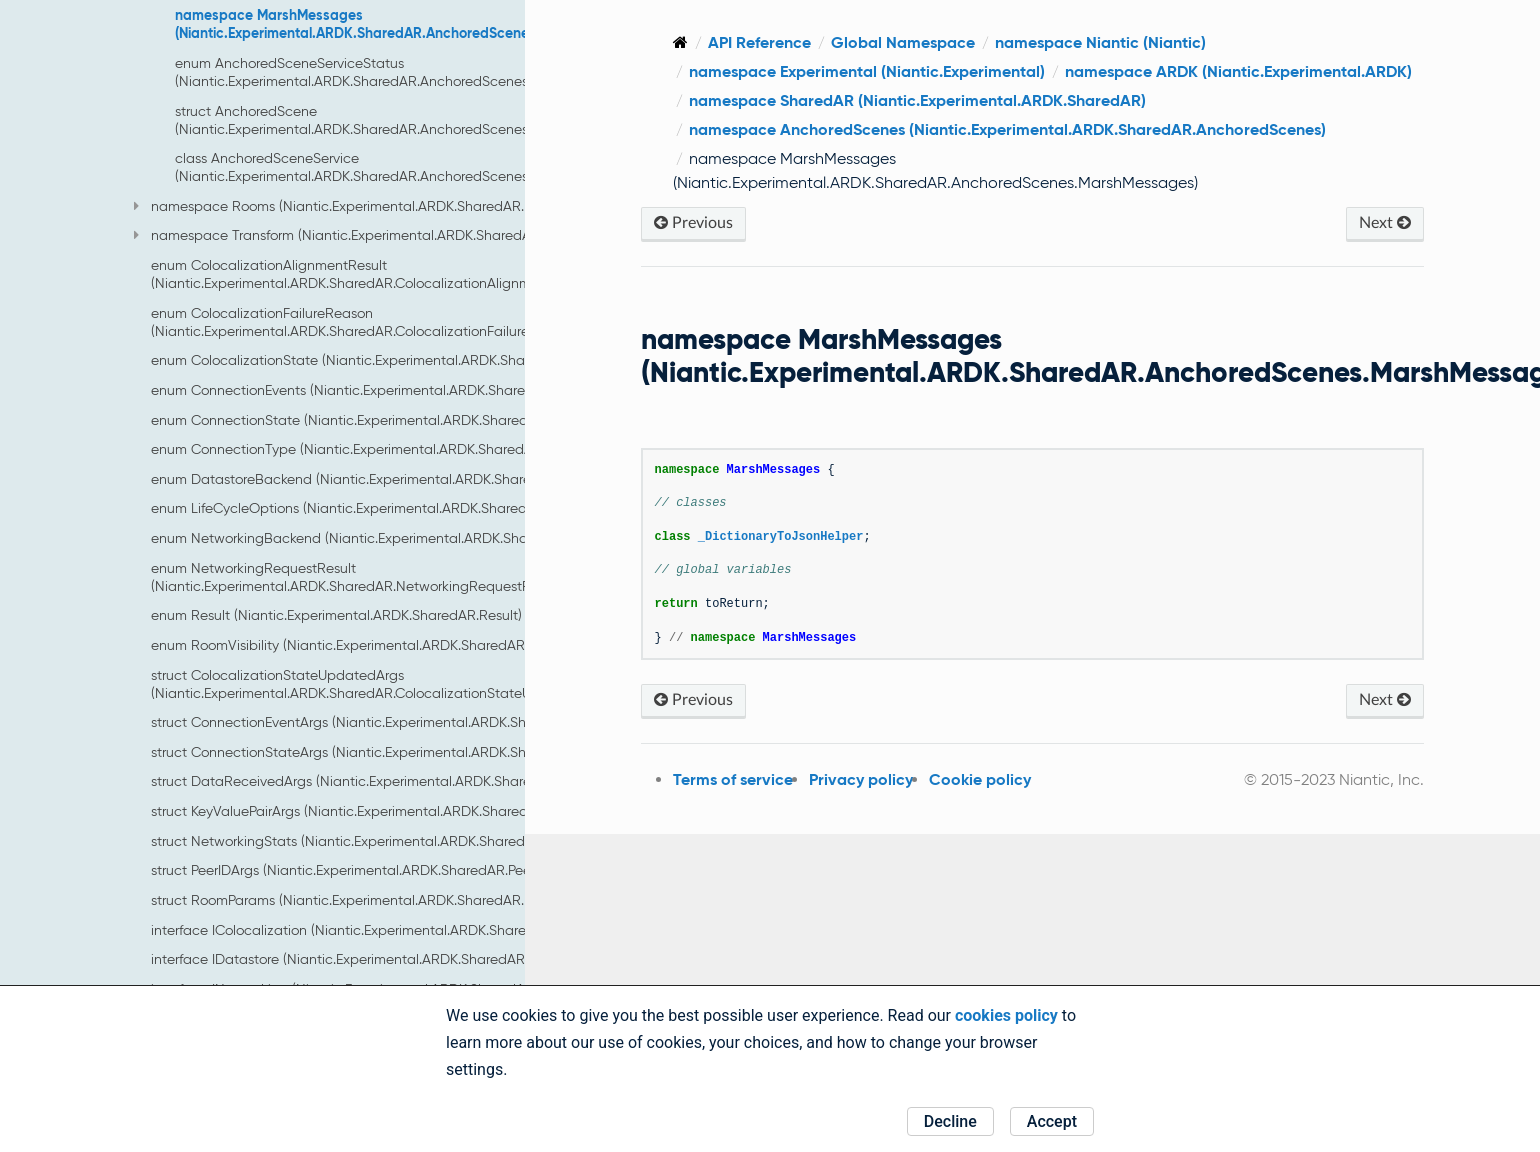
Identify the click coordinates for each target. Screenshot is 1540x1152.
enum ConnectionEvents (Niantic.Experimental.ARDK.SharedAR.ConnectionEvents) (412, 390)
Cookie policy (980, 779)
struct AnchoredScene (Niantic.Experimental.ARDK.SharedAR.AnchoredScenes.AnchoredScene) (406, 120)
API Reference (759, 42)
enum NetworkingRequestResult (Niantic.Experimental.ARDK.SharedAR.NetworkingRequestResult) (358, 577)
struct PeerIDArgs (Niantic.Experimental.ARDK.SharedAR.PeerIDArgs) (365, 870)
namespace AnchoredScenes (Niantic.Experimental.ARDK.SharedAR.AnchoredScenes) (1007, 129)
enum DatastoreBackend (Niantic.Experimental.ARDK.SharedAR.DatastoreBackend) (418, 479)
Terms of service (733, 779)
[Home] (680, 42)
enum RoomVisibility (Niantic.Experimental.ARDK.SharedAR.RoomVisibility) (385, 645)
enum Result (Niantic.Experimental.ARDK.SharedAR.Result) (336, 615)
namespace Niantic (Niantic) (1100, 42)
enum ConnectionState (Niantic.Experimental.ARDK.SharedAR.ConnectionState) (406, 420)
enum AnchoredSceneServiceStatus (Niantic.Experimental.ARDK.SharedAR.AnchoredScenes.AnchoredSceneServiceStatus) (449, 72)
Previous (693, 222)
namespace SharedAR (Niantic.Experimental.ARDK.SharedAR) (917, 100)
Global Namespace (903, 42)
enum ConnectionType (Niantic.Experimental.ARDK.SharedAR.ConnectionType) (402, 449)
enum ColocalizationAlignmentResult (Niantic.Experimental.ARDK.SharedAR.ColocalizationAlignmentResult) (373, 274)
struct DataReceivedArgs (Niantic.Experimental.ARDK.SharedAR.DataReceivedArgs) (418, 781)
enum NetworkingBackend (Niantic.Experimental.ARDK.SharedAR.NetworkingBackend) (427, 538)
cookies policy (1006, 1015)
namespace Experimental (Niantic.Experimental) (867, 71)
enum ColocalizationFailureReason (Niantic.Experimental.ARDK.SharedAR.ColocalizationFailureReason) (366, 322)
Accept (1052, 1121)
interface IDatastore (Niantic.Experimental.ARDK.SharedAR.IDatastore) (375, 959)
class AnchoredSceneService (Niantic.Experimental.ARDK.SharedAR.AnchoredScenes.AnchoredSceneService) (429, 167)
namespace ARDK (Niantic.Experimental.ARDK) (1238, 71)
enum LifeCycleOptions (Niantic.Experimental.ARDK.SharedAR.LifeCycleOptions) (405, 508)
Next (1385, 222)
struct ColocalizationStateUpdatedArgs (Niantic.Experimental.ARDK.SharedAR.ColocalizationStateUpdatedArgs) (381, 684)
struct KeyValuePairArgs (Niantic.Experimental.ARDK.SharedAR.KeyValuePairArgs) (406, 811)
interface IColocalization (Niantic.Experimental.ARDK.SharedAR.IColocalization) (403, 930)
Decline (950, 1121)
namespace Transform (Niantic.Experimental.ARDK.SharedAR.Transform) (371, 235)
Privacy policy (861, 779)
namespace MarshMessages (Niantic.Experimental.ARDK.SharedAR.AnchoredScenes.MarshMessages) (412, 24)
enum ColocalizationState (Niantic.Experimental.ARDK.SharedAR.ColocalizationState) (424, 360)
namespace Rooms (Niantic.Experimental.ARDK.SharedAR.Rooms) (352, 206)
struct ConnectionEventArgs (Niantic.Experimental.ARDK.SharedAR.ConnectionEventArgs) (434, 722)
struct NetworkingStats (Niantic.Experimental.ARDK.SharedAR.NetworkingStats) (403, 841)
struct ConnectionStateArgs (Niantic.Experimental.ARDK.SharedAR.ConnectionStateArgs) (434, 752)
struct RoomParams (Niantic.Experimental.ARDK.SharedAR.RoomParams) (381, 900)
